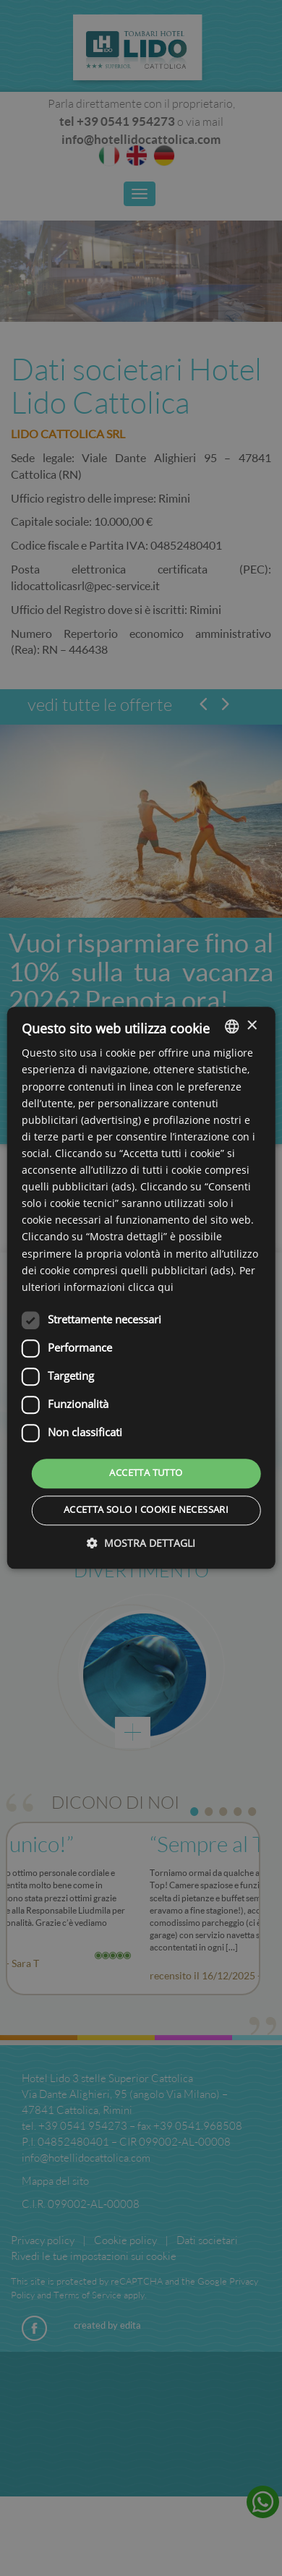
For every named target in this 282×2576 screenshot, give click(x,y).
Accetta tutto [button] (145, 1473)
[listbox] (231, 1026)
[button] (141, 1544)
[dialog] (141, 1288)
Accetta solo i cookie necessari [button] (146, 1511)
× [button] (251, 1025)
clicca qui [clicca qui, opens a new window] (151, 1287)
